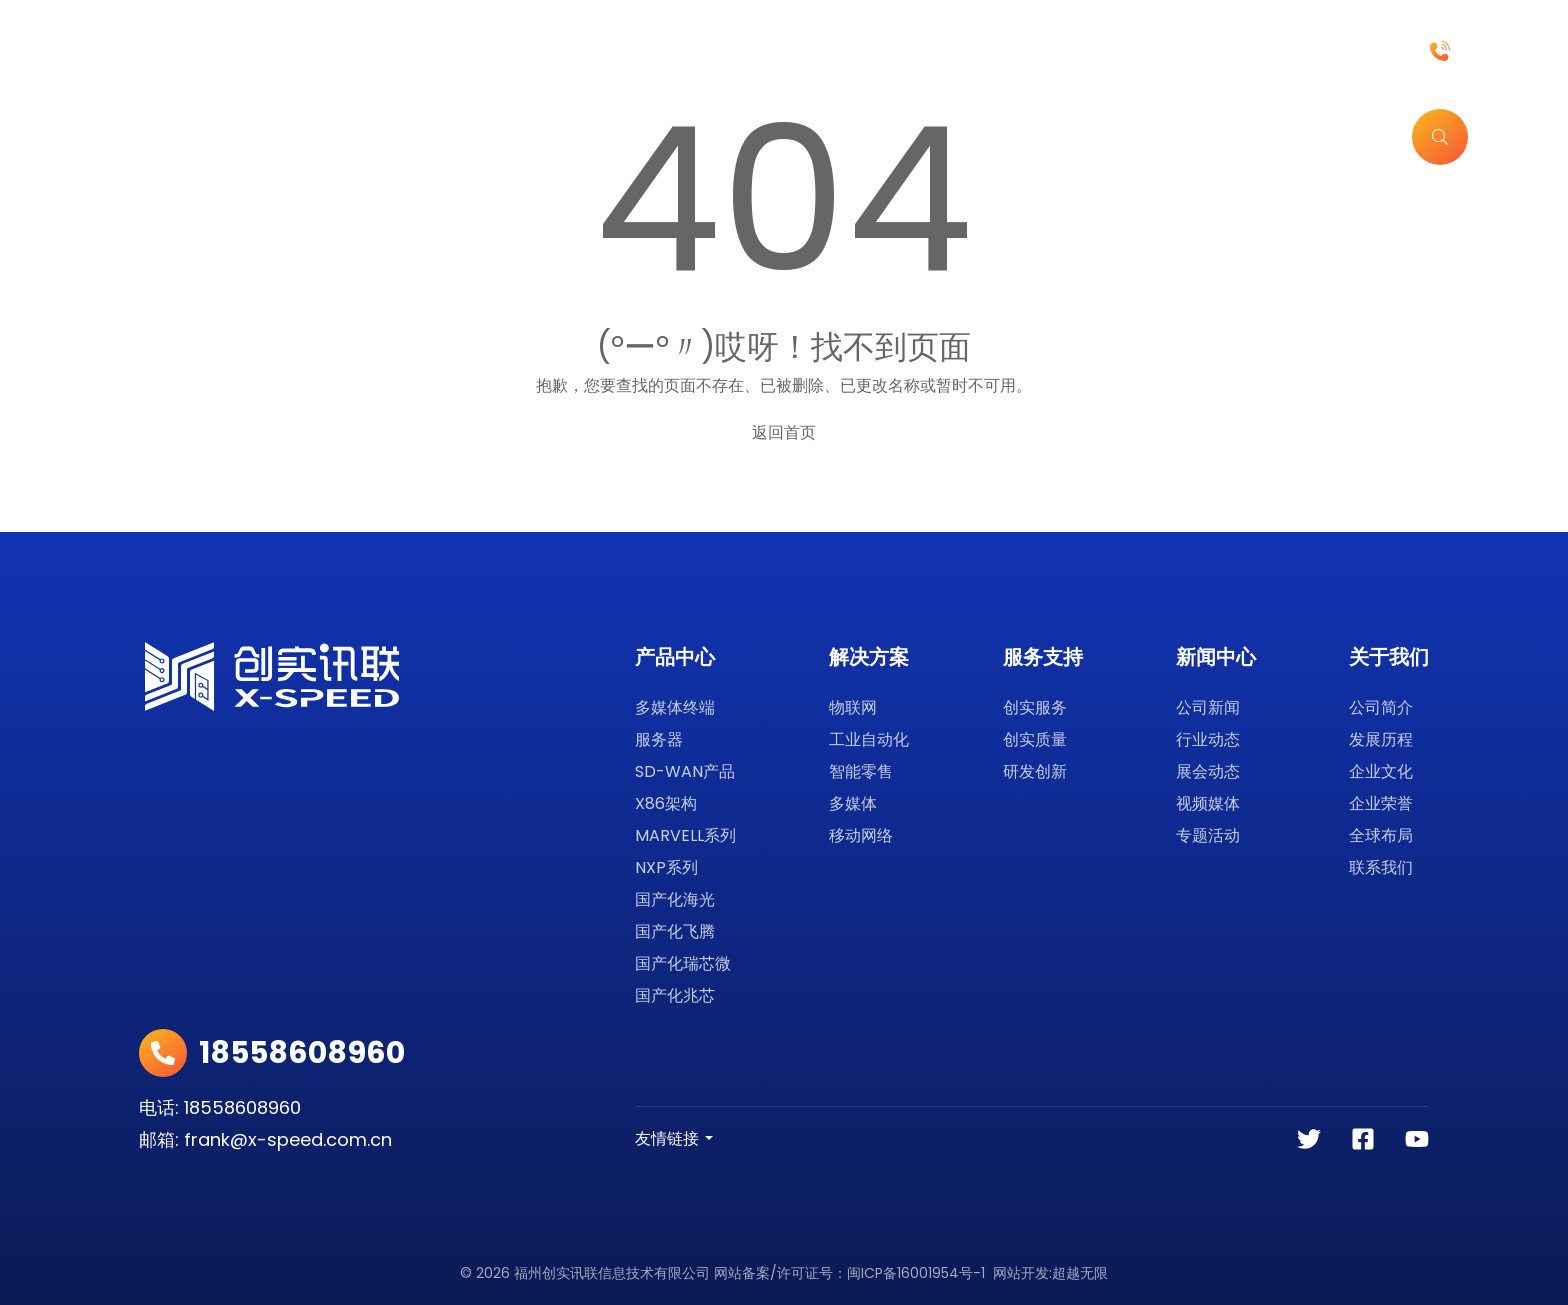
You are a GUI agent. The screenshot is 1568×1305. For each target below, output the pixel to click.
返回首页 (784, 432)
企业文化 (1381, 771)
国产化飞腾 (675, 931)
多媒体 (853, 803)
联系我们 (1381, 867)
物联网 (853, 707)
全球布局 (1381, 835)
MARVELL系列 (685, 835)
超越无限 (1080, 1273)
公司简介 (1381, 707)
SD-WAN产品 (685, 771)
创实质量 (1035, 739)
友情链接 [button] (667, 1138)
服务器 (659, 739)
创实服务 (1035, 707)
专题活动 (1208, 835)
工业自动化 (869, 739)
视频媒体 (1208, 803)
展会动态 (1208, 771)
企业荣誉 (1381, 803)
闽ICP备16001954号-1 (916, 1273)
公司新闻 (1208, 707)
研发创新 (1035, 771)
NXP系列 (666, 867)
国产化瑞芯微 (683, 963)
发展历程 (1381, 739)
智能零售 (861, 771)
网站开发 (1021, 1273)
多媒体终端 (675, 707)
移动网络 (861, 835)
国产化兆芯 (675, 995)
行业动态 (1208, 739)
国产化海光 (675, 899)
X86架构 (666, 803)
